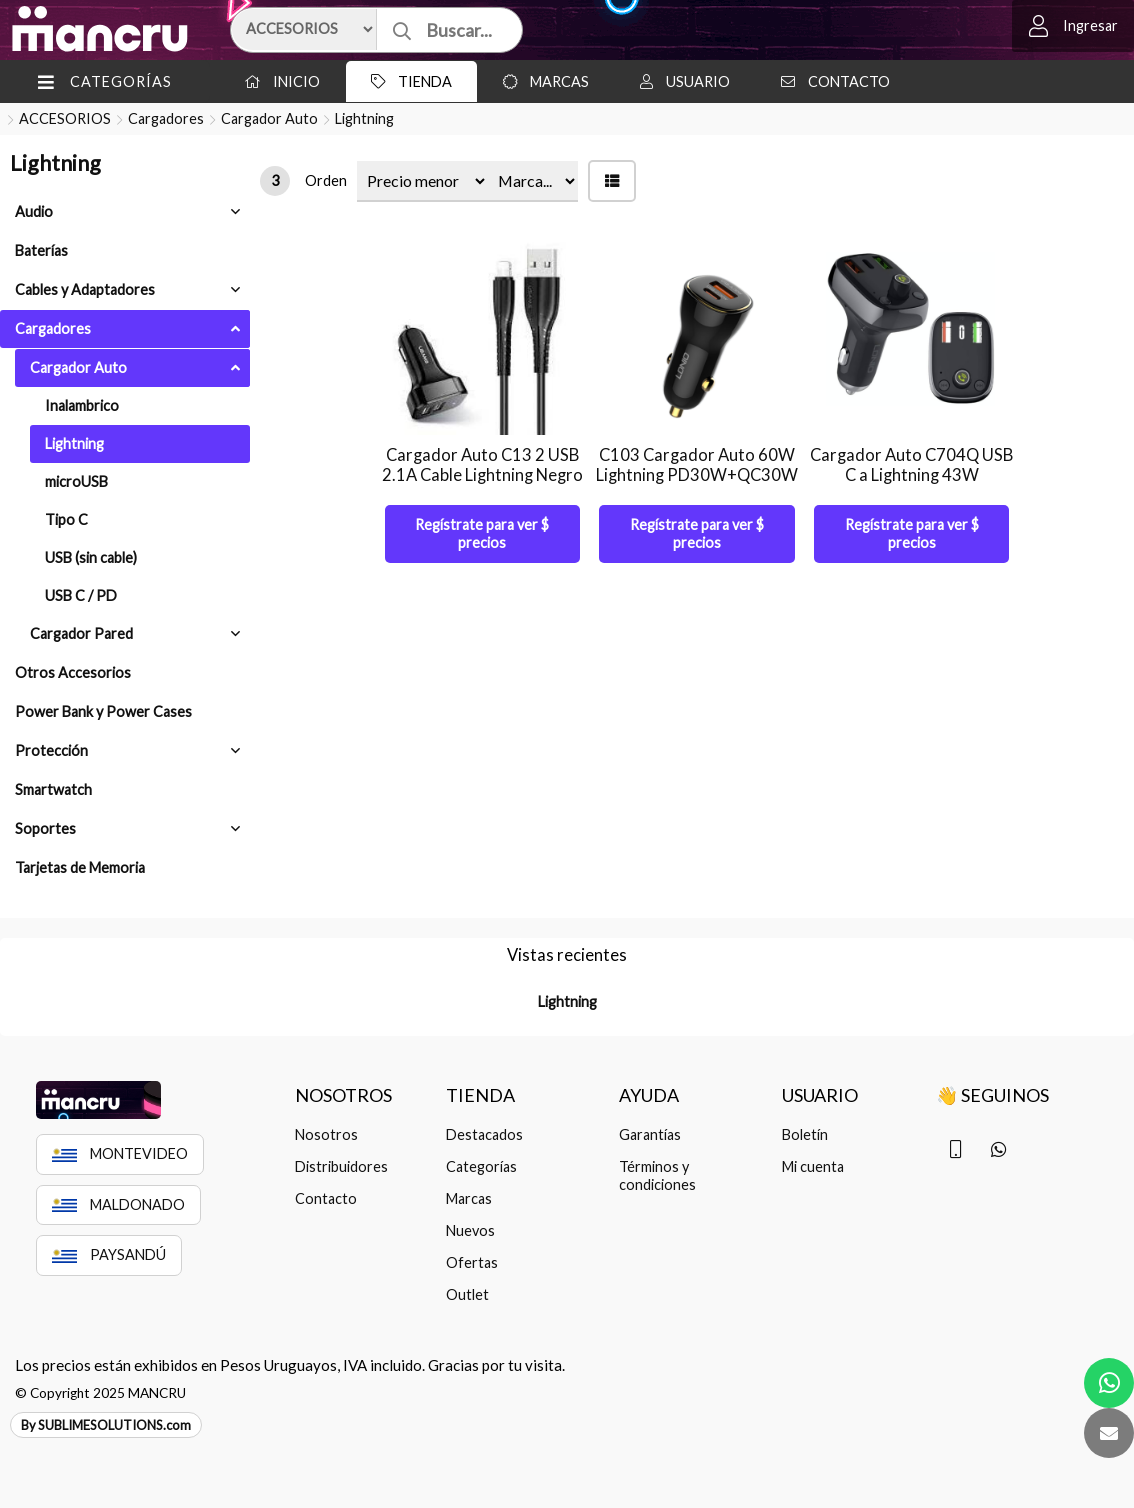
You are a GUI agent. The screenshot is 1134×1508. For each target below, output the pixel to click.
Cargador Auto (269, 118)
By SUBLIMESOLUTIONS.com (106, 1425)
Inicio (277, 81)
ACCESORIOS (65, 118)
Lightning (364, 118)
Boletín (805, 1134)
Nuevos (470, 1230)
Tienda (406, 81)
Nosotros (326, 1134)
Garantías (650, 1134)
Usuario (680, 81)
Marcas (541, 81)
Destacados (484, 1134)
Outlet (467, 1294)
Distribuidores (341, 1166)
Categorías (481, 1166)
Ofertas (472, 1262)
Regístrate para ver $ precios (482, 533)
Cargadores (166, 118)
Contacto (830, 81)
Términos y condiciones (657, 1175)
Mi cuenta (813, 1166)
